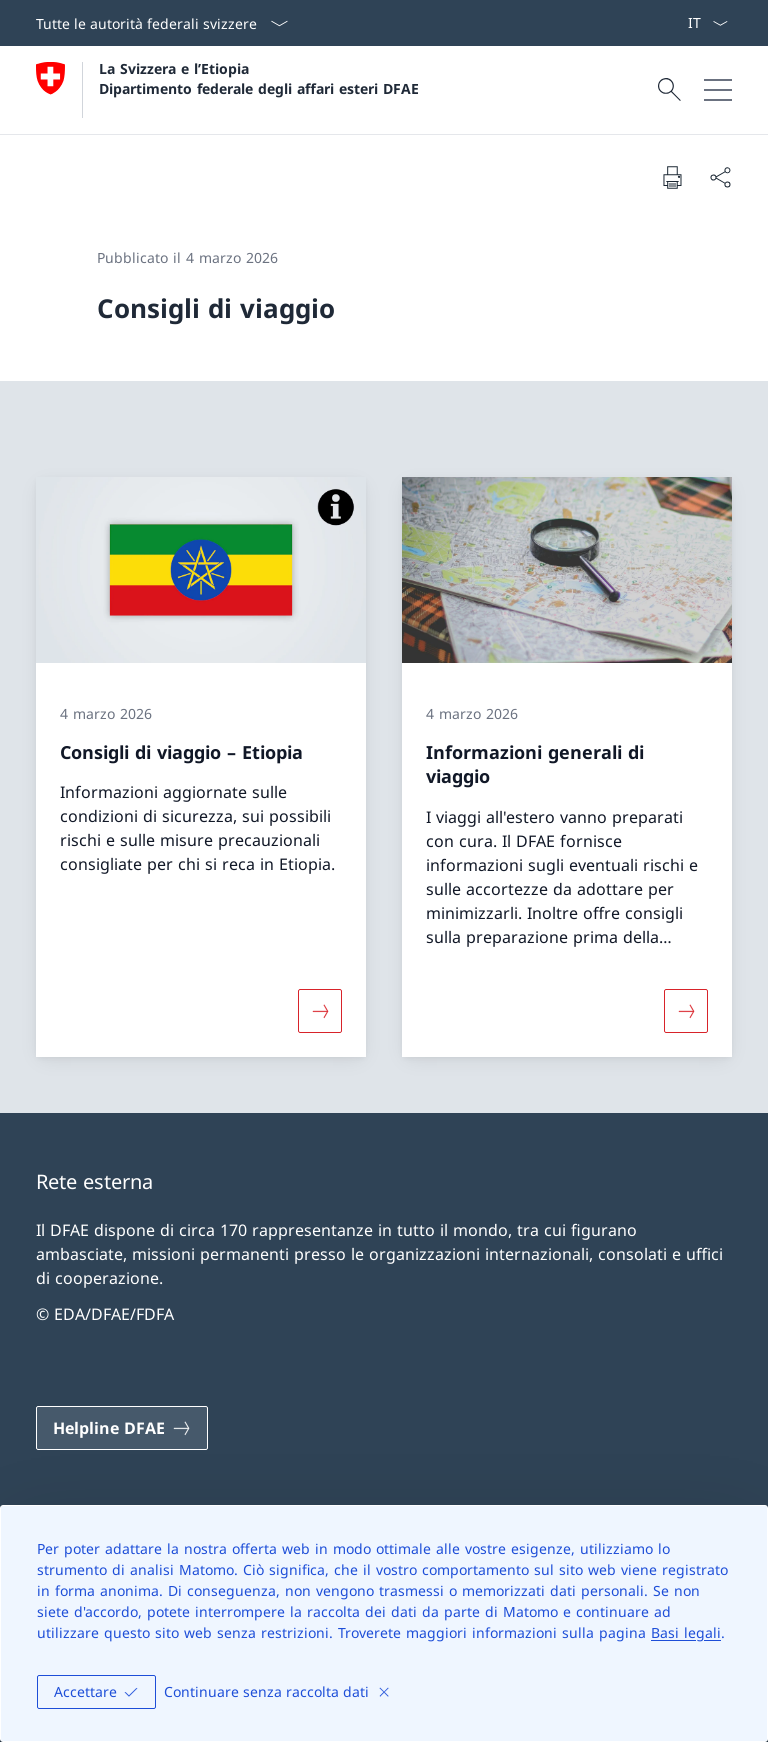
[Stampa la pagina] (672, 177)
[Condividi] (720, 177)
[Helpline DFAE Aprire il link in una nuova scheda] (122, 1428)
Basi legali (686, 1632)
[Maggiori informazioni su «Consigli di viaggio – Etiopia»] (320, 1011)
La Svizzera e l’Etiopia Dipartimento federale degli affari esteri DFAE (259, 78)
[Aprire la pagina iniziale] (227, 90)
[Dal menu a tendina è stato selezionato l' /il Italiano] (707, 23)
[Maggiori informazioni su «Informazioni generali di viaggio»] (686, 1011)
